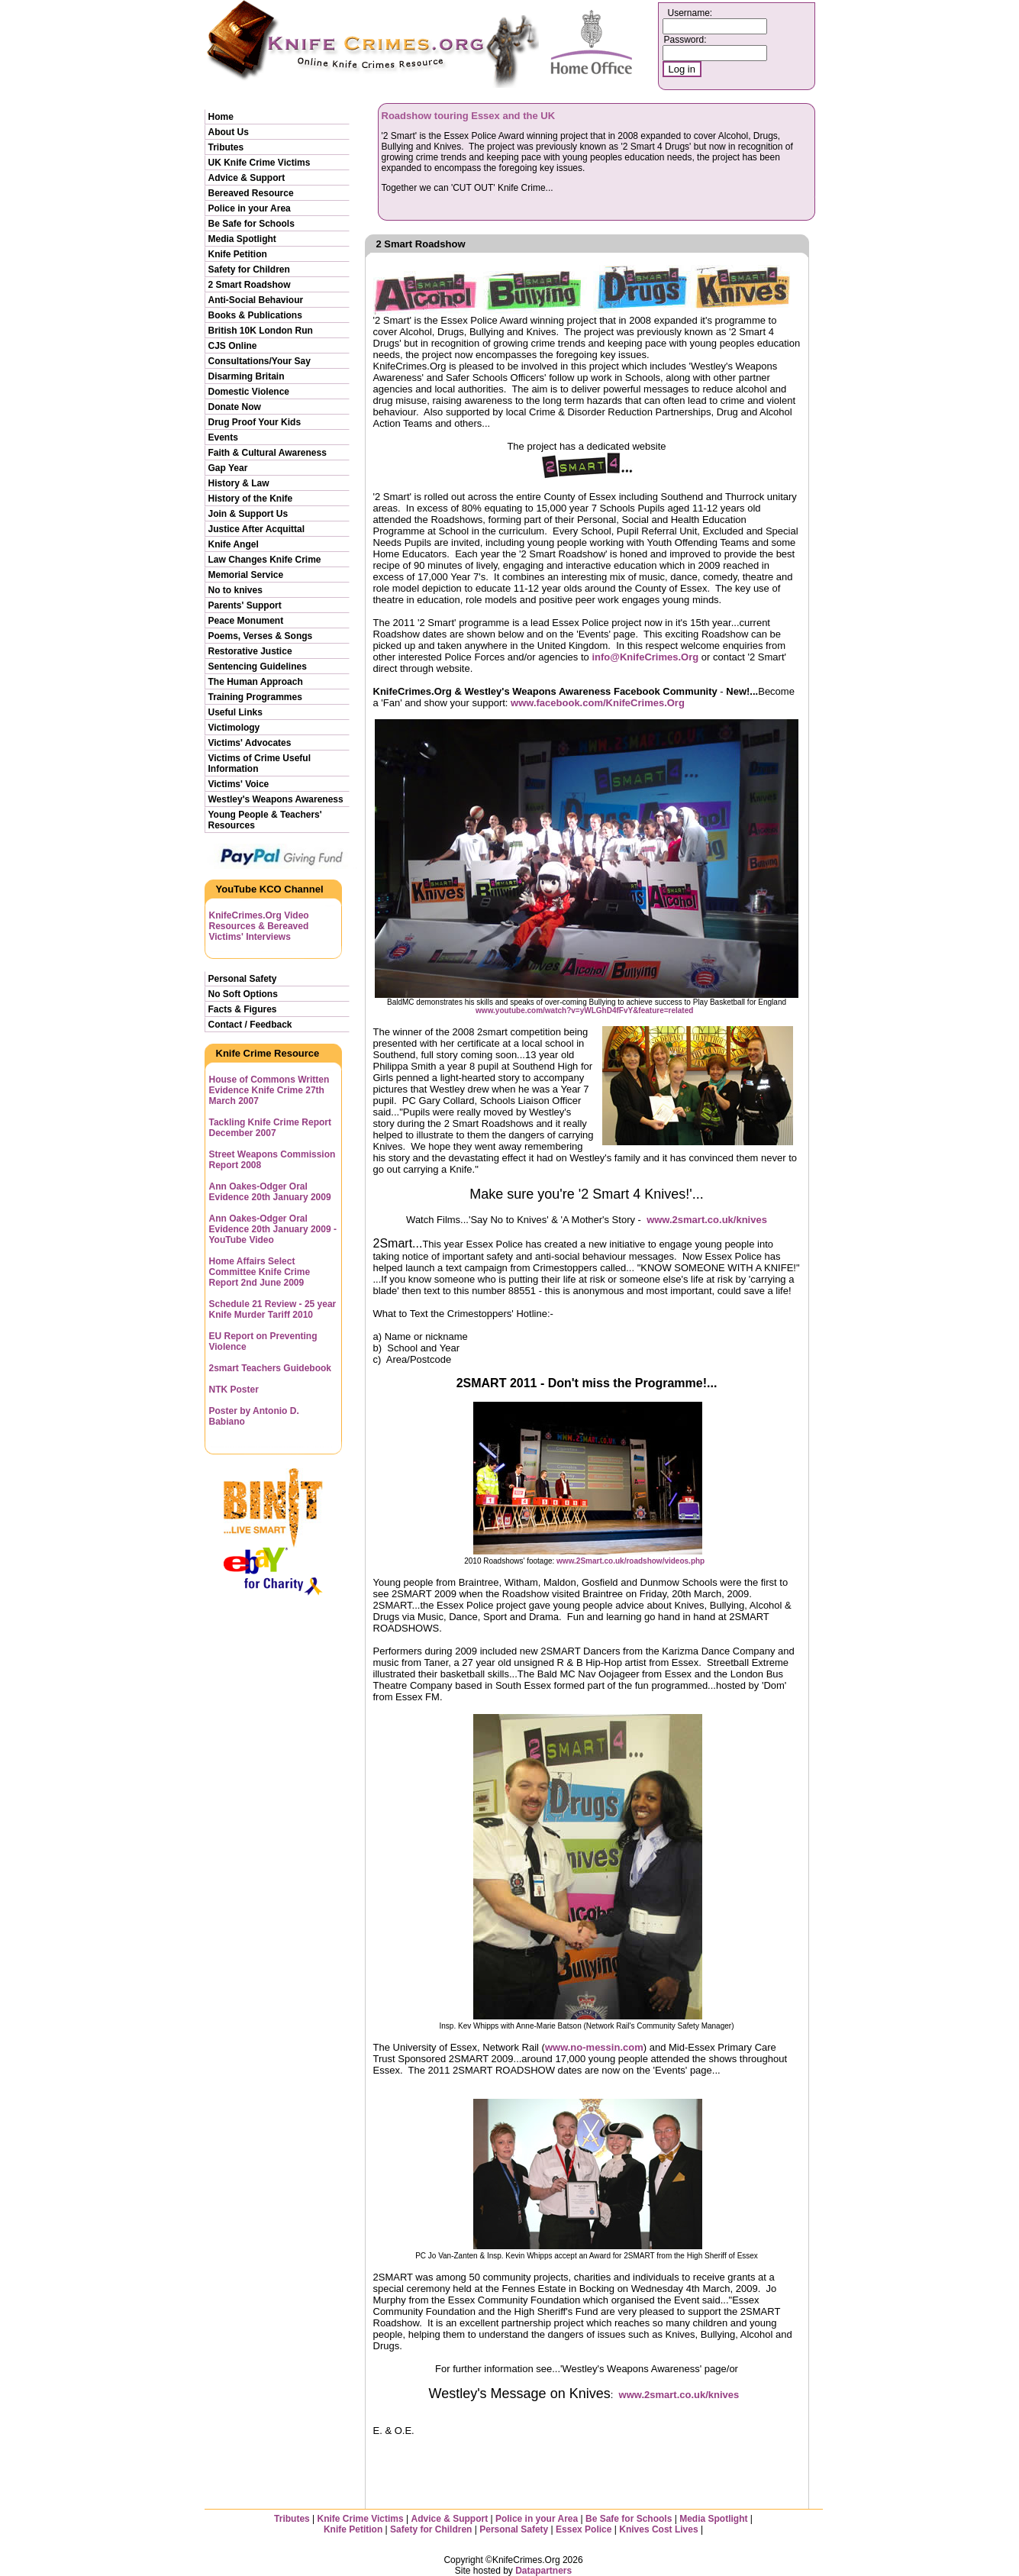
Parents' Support (245, 605)
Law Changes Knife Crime (264, 559)
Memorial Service (246, 575)
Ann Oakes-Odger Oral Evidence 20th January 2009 (270, 1191)
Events (223, 437)
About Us (228, 132)
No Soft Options (243, 994)
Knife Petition (237, 254)
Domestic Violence (249, 391)
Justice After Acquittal (256, 529)
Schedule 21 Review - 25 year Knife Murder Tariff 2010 (273, 1309)
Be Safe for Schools (251, 223)
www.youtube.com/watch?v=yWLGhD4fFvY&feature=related (584, 1010)
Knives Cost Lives (658, 2529)
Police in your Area (249, 208)
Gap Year (228, 468)
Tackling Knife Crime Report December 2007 (270, 1127)
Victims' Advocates (250, 743)
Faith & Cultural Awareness (267, 452)
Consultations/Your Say (259, 361)
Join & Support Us (248, 513)
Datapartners (543, 2570)
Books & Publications (255, 315)
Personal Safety (242, 978)
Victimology (234, 727)
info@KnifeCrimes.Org (645, 657)
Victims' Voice (238, 784)
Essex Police (583, 2529)
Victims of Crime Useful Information (259, 763)
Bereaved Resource (251, 193)
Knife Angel (233, 544)
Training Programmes (255, 697)
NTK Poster (234, 1389)
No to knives (235, 590)
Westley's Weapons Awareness (275, 799)
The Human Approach (255, 681)
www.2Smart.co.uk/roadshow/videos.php (630, 1561)
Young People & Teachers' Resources (265, 820)
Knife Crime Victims (362, 2518)
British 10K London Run (260, 330)
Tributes (226, 147)
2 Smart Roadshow (249, 284)
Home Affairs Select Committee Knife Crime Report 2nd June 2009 (260, 1272)
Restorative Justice (250, 651)
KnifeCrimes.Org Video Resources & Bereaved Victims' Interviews (259, 926)
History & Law (238, 483)
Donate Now (234, 407)
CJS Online (232, 346)
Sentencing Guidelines (257, 666)
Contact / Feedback (250, 1024)
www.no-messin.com (594, 2047)
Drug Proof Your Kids (255, 422)
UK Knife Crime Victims (259, 162)
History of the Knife (250, 498)
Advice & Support (246, 178)
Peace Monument (246, 620)
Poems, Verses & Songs (260, 636)
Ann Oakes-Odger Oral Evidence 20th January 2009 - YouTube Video (273, 1229)
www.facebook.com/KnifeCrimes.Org (598, 703)
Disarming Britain (246, 376)
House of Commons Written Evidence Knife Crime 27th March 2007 (269, 1090)
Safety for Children (249, 269)
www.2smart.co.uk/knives (707, 1219)
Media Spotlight (242, 239)
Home (221, 116)
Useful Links (235, 712)
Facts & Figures (242, 1009)
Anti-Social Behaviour (256, 300)
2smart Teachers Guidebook (270, 1368)
